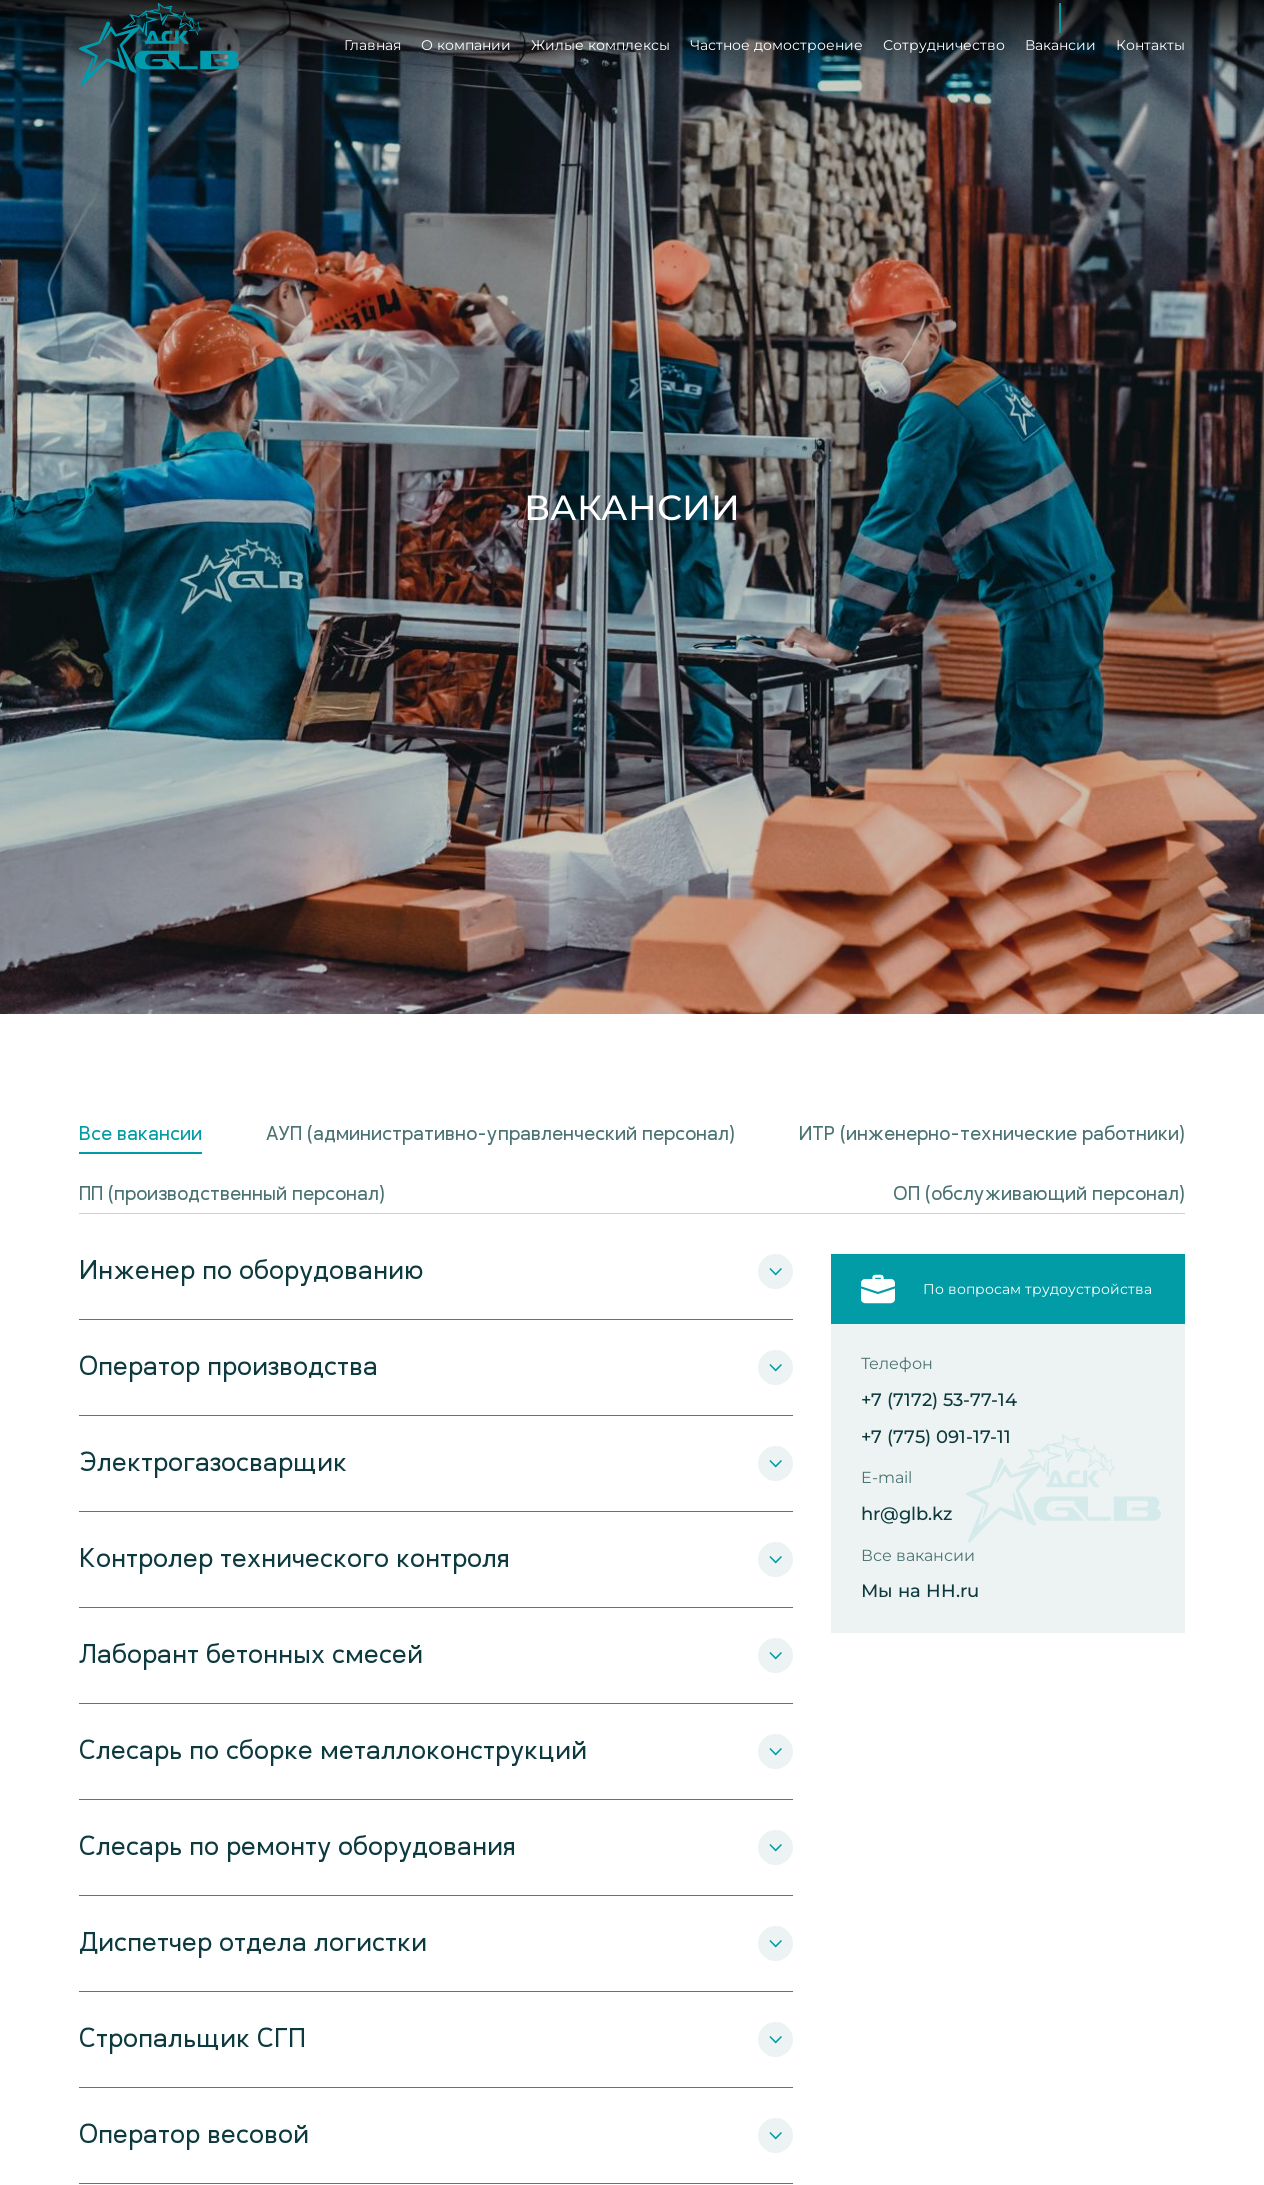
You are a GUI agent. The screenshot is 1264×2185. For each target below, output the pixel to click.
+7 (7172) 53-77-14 (939, 1400)
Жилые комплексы (600, 41)
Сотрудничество (944, 41)
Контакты (1150, 41)
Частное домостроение (776, 41)
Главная (372, 41)
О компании (466, 41)
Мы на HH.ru (920, 1591)
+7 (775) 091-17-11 (936, 1437)
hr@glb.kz (906, 1514)
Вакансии (1060, 41)
